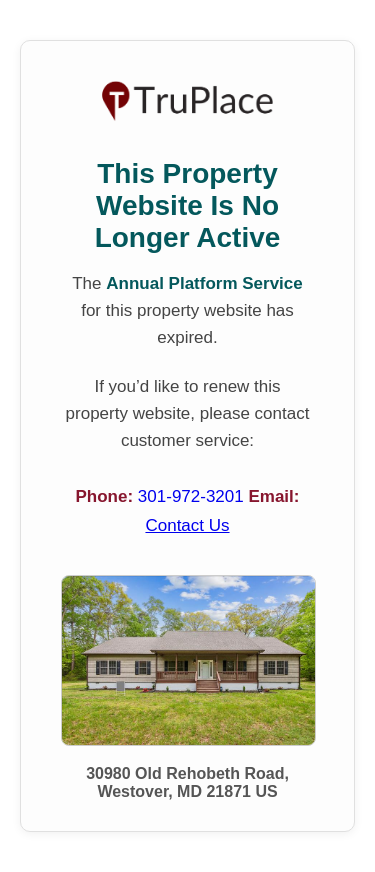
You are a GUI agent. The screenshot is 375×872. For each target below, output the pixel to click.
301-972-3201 (193, 496)
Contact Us (187, 525)
